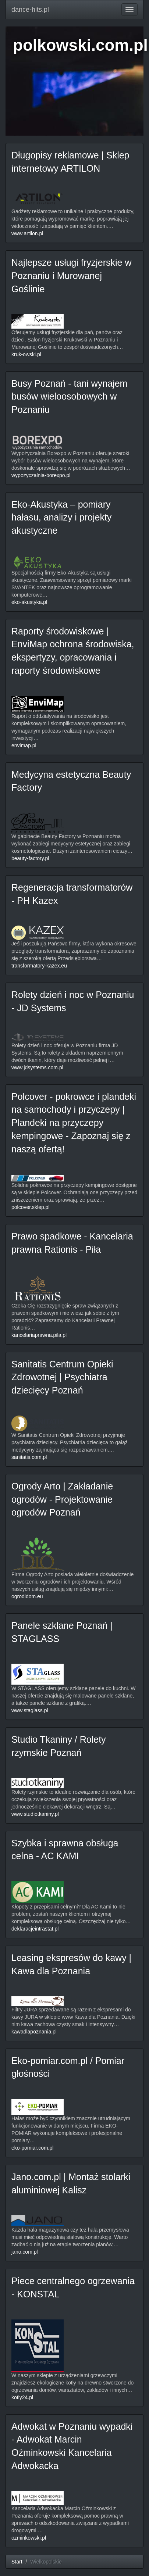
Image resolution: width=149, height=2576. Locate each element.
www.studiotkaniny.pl (35, 1814)
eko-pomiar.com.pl (32, 2148)
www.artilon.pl (27, 233)
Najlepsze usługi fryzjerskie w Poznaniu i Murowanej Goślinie (71, 275)
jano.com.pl (24, 2252)
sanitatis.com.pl (29, 1457)
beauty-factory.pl (30, 858)
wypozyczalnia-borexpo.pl (40, 475)
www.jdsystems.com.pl (37, 1067)
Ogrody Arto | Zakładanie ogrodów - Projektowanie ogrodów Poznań (62, 1499)
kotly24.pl (22, 2397)
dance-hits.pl (30, 9)
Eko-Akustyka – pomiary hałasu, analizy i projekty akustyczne (61, 517)
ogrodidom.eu (27, 1596)
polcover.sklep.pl (30, 1207)
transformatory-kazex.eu (39, 966)
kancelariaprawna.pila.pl (39, 1335)
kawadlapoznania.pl (34, 2032)
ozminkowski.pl (28, 2538)
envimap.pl (23, 745)
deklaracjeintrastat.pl (34, 1929)
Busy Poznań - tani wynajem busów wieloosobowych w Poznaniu (69, 396)
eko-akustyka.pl (29, 602)
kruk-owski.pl (26, 354)
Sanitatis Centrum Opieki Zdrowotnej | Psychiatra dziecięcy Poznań (62, 1377)
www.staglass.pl (29, 1710)
